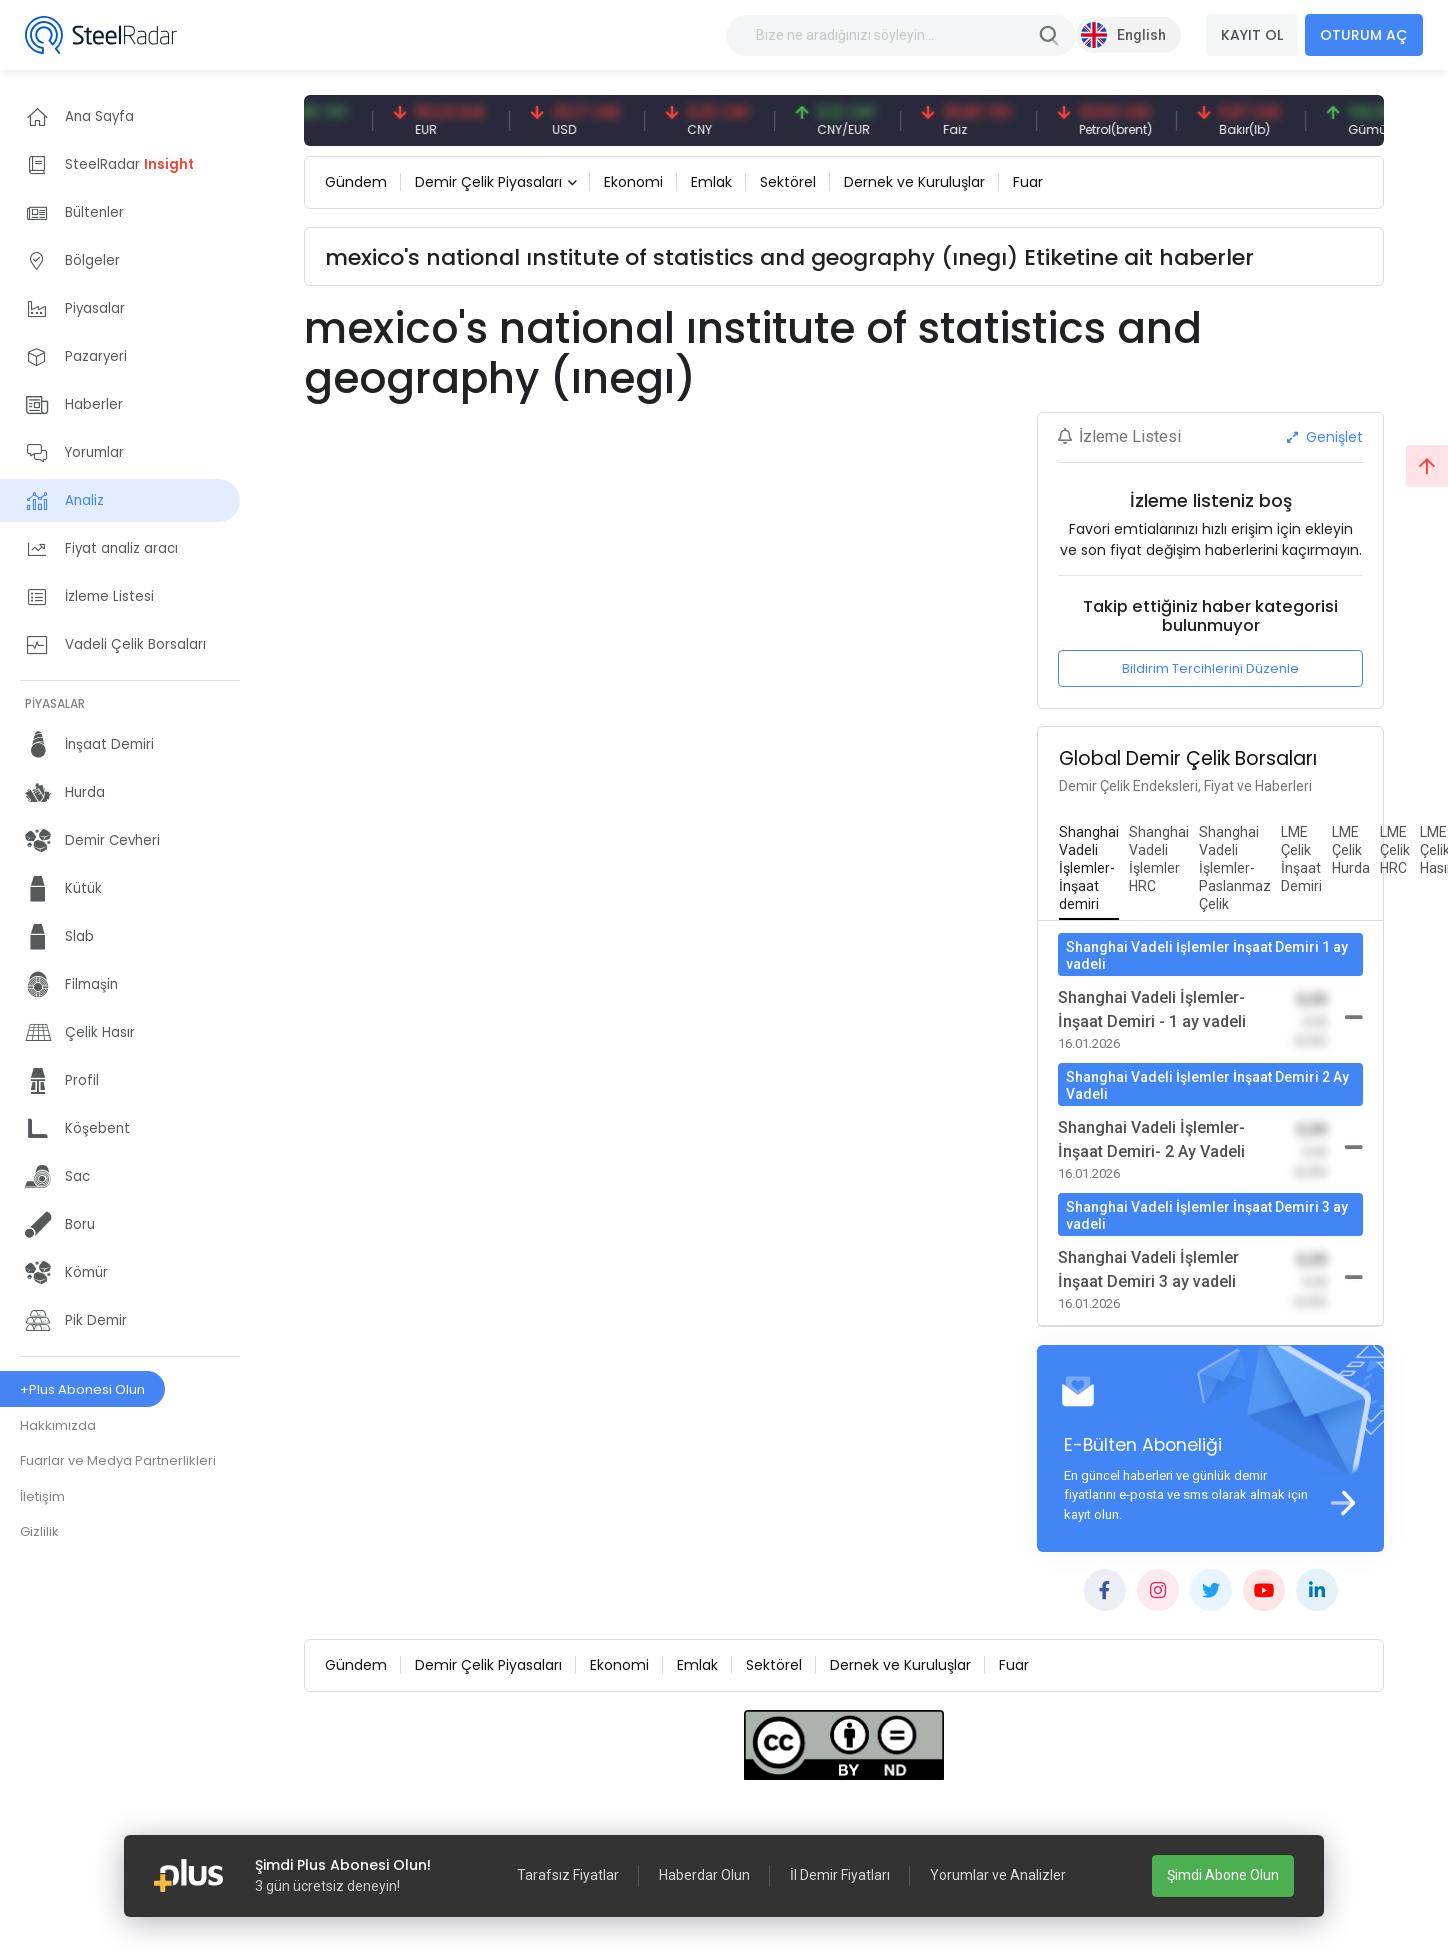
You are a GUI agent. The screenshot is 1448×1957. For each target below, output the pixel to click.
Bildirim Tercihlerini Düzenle (1210, 668)
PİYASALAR (55, 703)
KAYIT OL (1252, 35)
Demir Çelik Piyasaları (488, 182)
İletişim (42, 1496)
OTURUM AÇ (1364, 35)
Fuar (1028, 182)
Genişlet (1325, 437)
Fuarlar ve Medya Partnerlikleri (118, 1460)
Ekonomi (633, 182)
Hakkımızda (58, 1425)
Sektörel (788, 182)
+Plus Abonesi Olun (82, 1389)
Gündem (356, 182)
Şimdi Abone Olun (1223, 1875)
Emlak (711, 182)
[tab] (1089, 869)
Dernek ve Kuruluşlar (914, 182)
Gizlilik (39, 1531)
